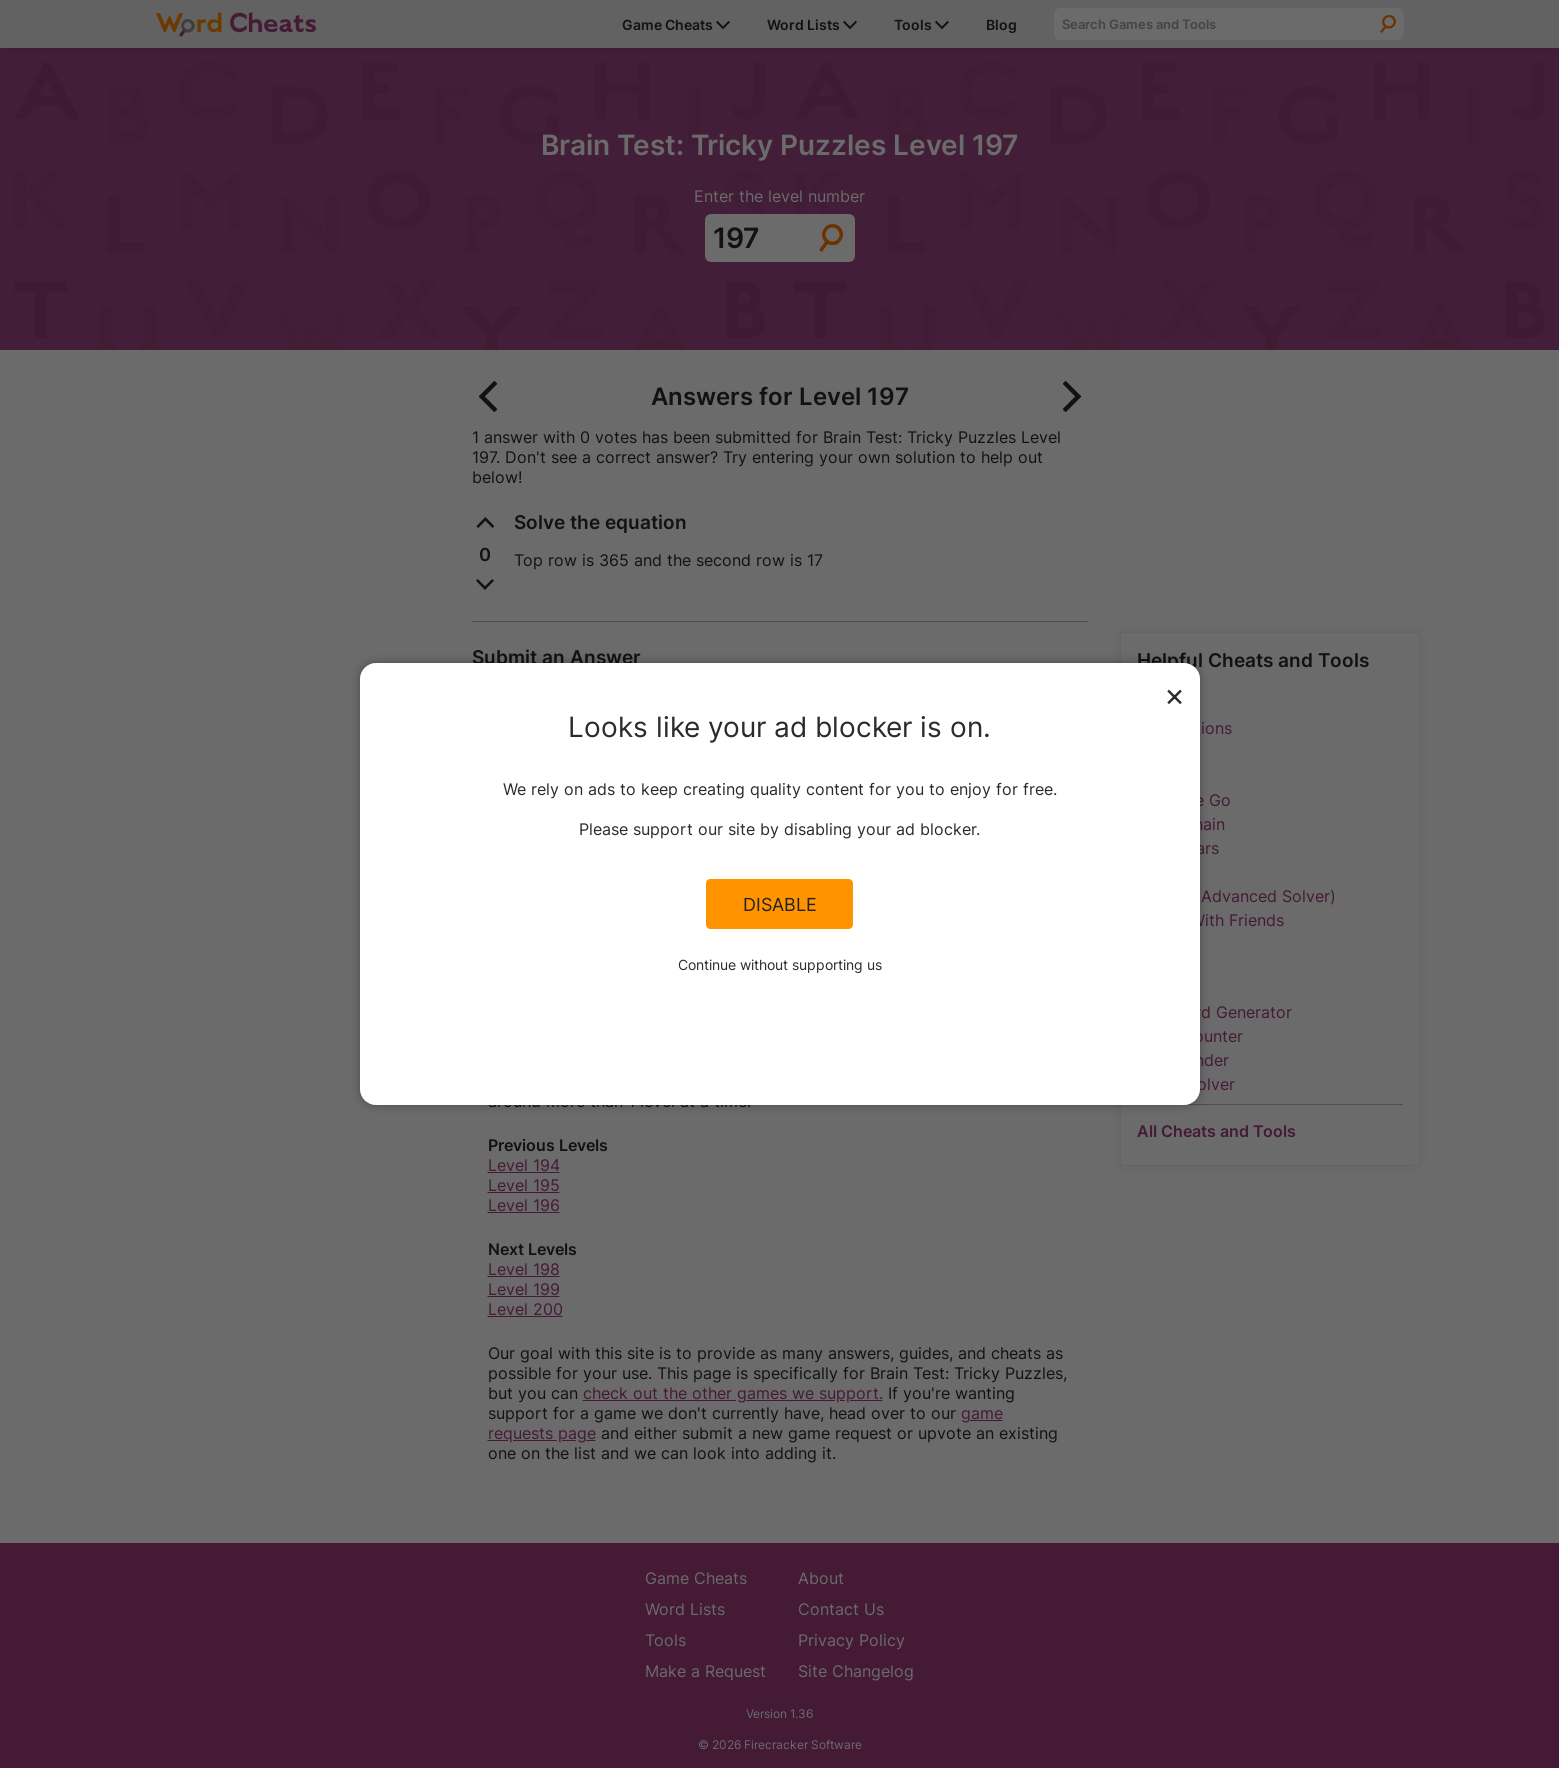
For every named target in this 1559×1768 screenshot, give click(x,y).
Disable (780, 904)
